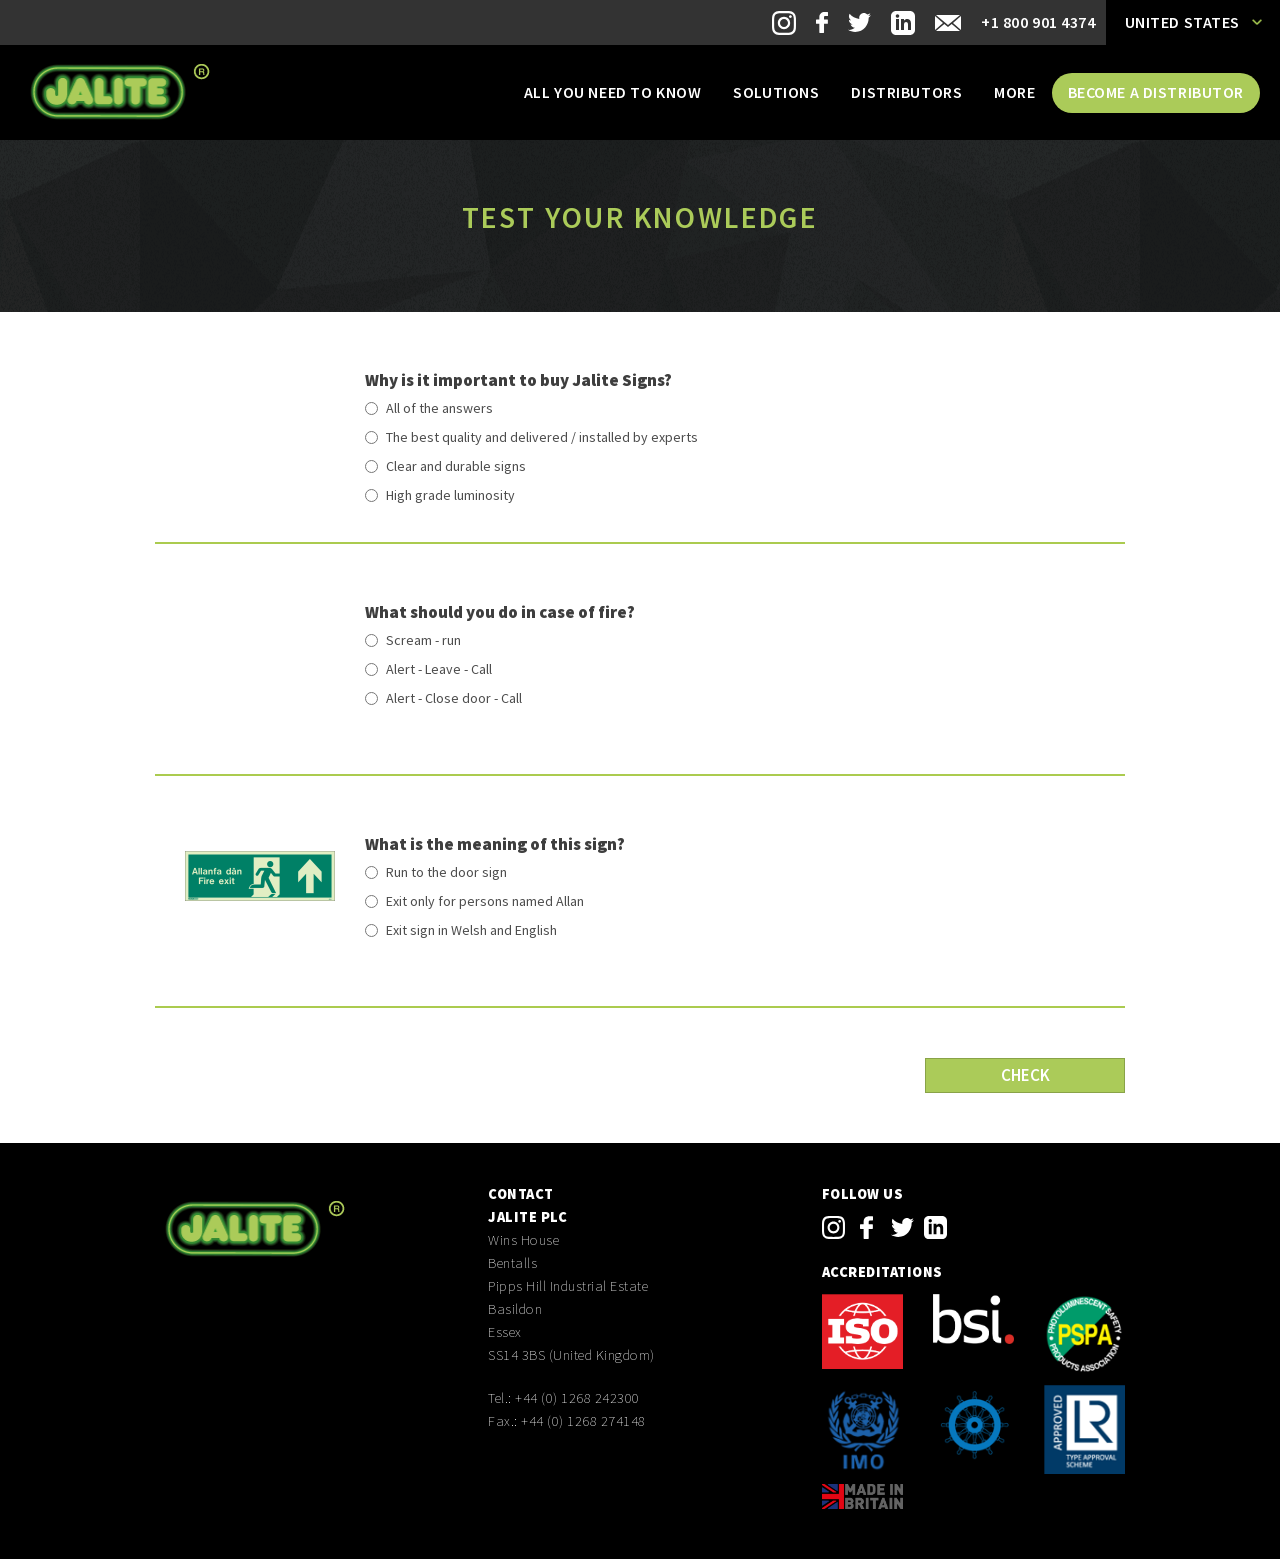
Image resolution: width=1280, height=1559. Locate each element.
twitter (902, 1227)
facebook (866, 1227)
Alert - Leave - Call (439, 669)
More (1014, 92)
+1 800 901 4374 (1038, 22)
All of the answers (439, 408)
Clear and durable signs (456, 466)
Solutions (776, 92)
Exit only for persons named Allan (485, 901)
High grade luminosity (450, 495)
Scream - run (423, 640)
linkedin (935, 1227)
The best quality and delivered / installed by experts (542, 437)
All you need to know (612, 92)
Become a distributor (1156, 92)
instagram (833, 1227)
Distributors (906, 92)
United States (1182, 22)
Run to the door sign (446, 872)
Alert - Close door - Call (454, 698)
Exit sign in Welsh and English (471, 930)
